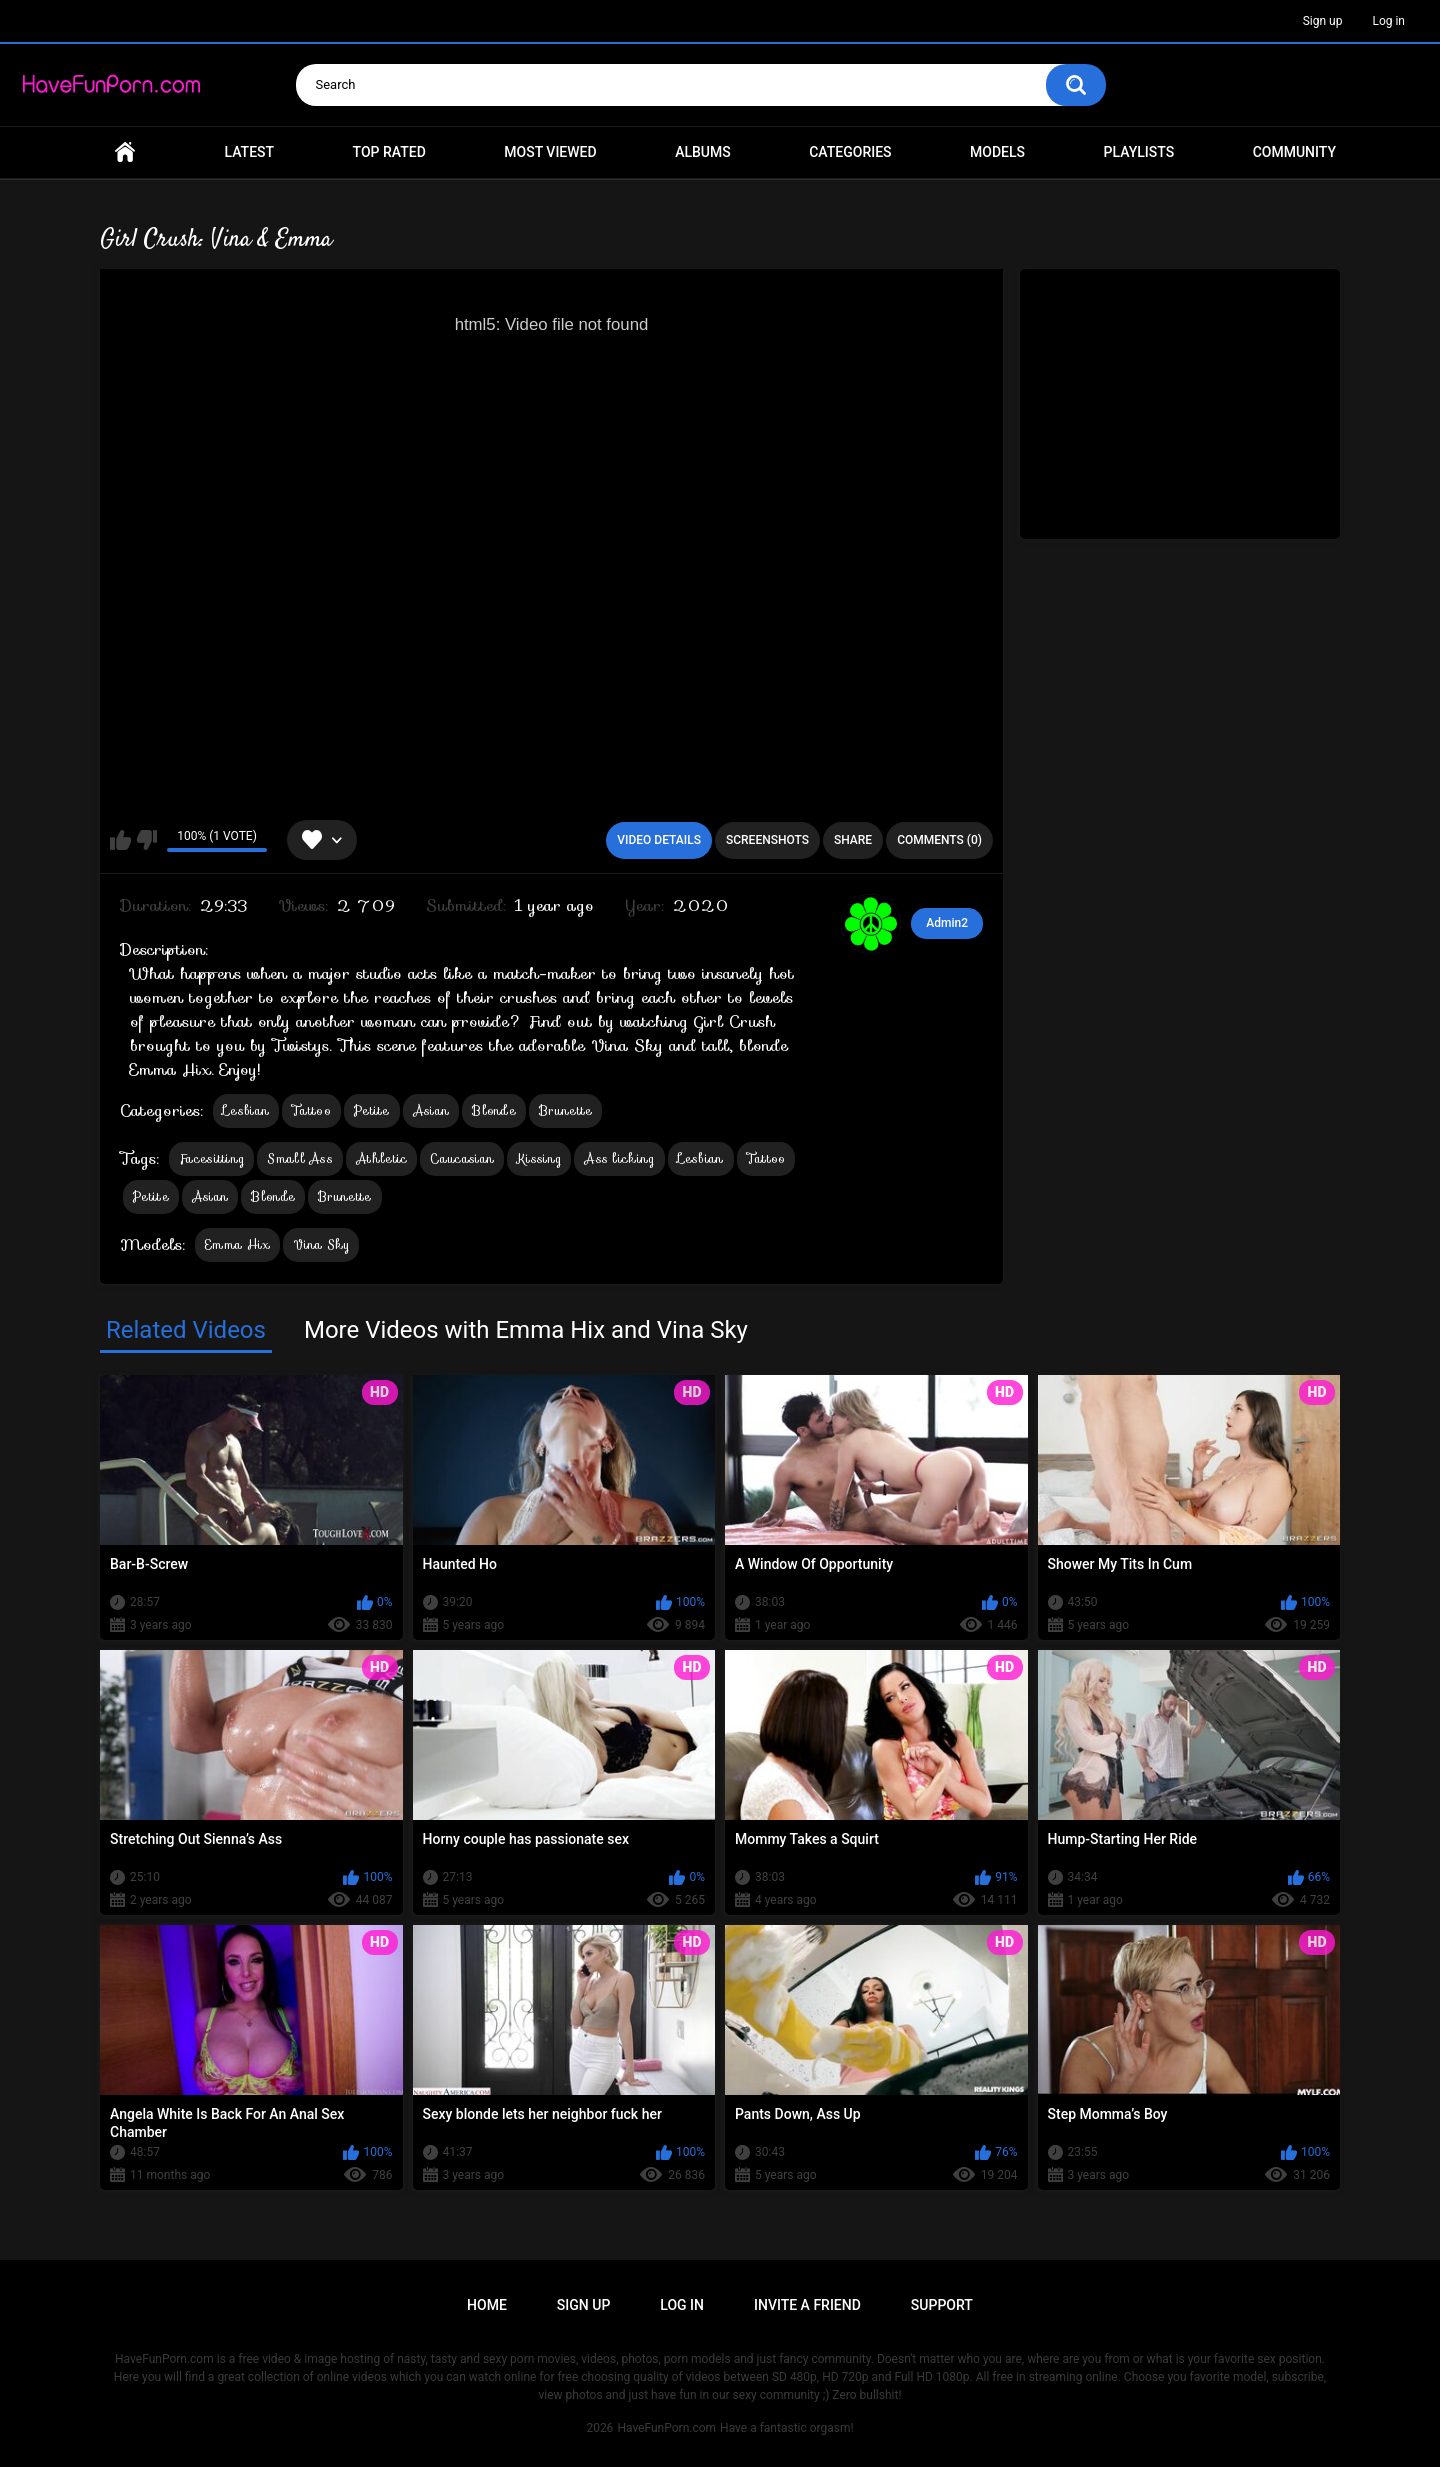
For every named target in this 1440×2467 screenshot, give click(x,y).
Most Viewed (550, 152)
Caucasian (462, 1158)
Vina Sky (320, 1244)
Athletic (381, 1158)
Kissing (539, 1158)
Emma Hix (237, 1244)
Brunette (565, 1110)
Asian (431, 1110)
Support (942, 2305)
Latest (250, 152)
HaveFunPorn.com (666, 2428)
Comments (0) (939, 840)
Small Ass (300, 1158)
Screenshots (767, 840)
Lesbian (246, 1110)
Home (125, 152)
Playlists (1139, 152)
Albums (703, 152)
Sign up (1323, 21)
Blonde (494, 1110)
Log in (1388, 21)
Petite (372, 1110)
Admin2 (947, 923)
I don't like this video (146, 840)
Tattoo (311, 1110)
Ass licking (619, 1158)
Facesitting (211, 1158)
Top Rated (389, 152)
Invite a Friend (807, 2305)
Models (997, 152)
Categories (850, 152)
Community (1294, 152)
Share (853, 840)
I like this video (120, 840)
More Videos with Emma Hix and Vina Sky (526, 1330)
